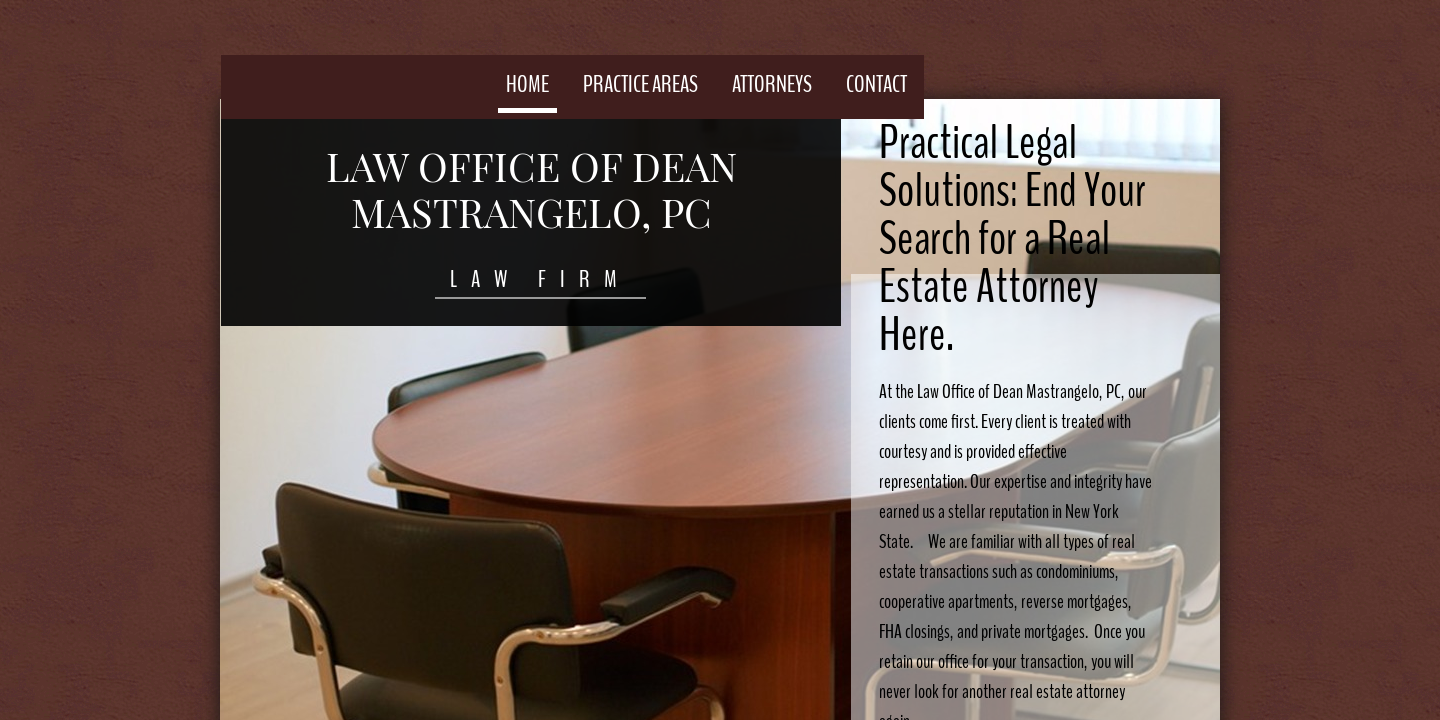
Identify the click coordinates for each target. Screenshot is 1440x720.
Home (527, 84)
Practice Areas (640, 84)
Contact (876, 84)
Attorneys (772, 84)
